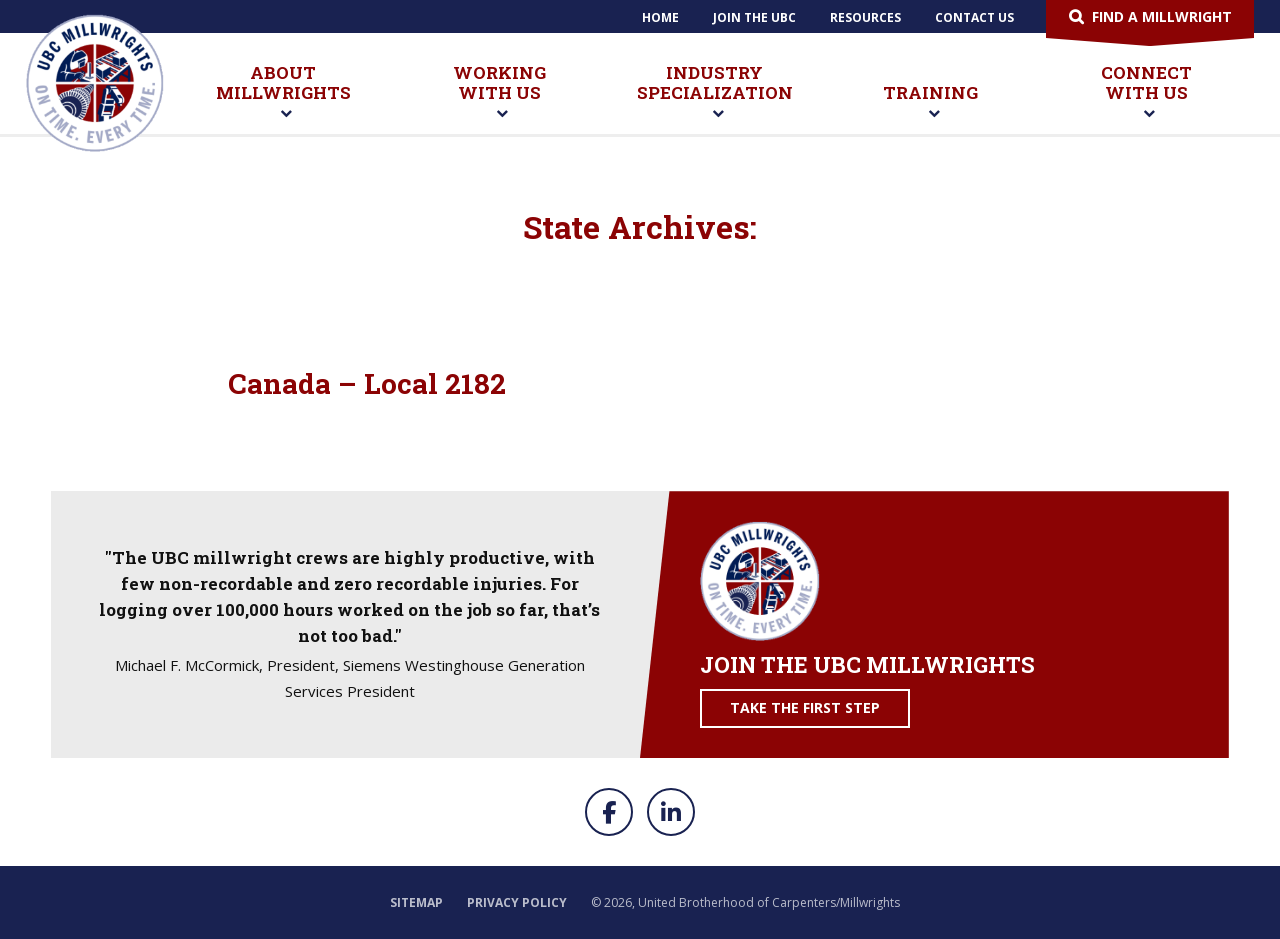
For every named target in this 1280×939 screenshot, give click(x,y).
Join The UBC (754, 17)
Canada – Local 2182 (367, 383)
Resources (865, 17)
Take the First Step (805, 707)
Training (930, 102)
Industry (715, 92)
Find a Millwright (1162, 16)
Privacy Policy (517, 902)
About (283, 92)
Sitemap (416, 902)
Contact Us (974, 17)
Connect (1146, 92)
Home (660, 17)
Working (499, 92)
